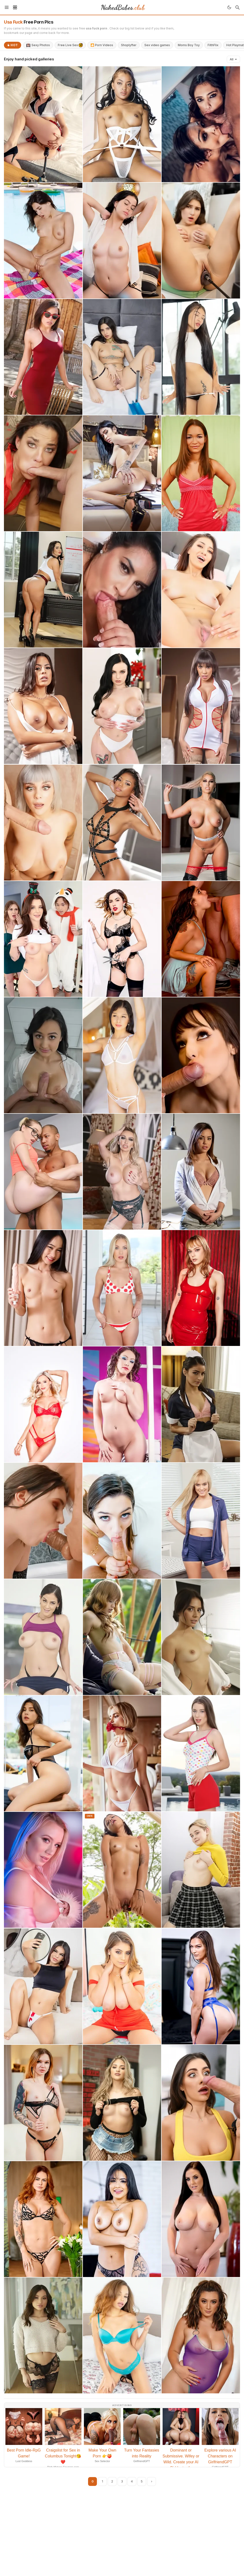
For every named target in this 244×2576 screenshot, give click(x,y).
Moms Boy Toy (189, 45)
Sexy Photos (38, 45)
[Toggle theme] (229, 7)
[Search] (237, 7)
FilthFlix (213, 45)
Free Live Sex (70, 45)
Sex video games (157, 45)
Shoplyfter (129, 45)
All (233, 59)
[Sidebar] (15, 7)
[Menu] (6, 7)
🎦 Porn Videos (102, 45)
